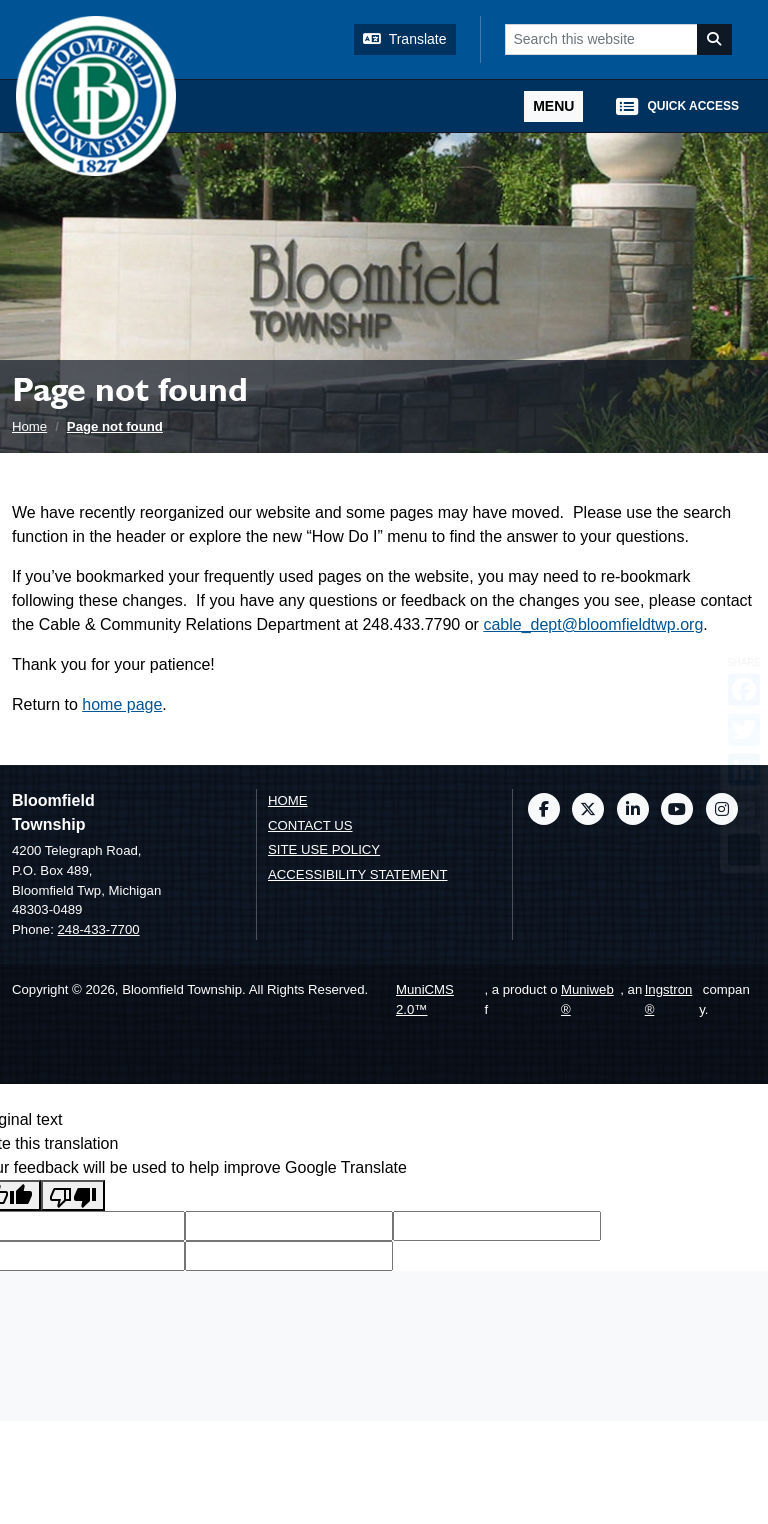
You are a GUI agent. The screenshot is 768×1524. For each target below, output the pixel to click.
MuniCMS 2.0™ (425, 999)
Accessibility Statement (358, 874)
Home (29, 426)
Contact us (310, 825)
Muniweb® (587, 999)
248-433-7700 (98, 929)
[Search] (715, 39)
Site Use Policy (324, 849)
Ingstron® (669, 999)
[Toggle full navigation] (553, 106)
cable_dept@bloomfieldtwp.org (593, 624)
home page (122, 704)
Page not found (115, 426)
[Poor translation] (73, 1195)
